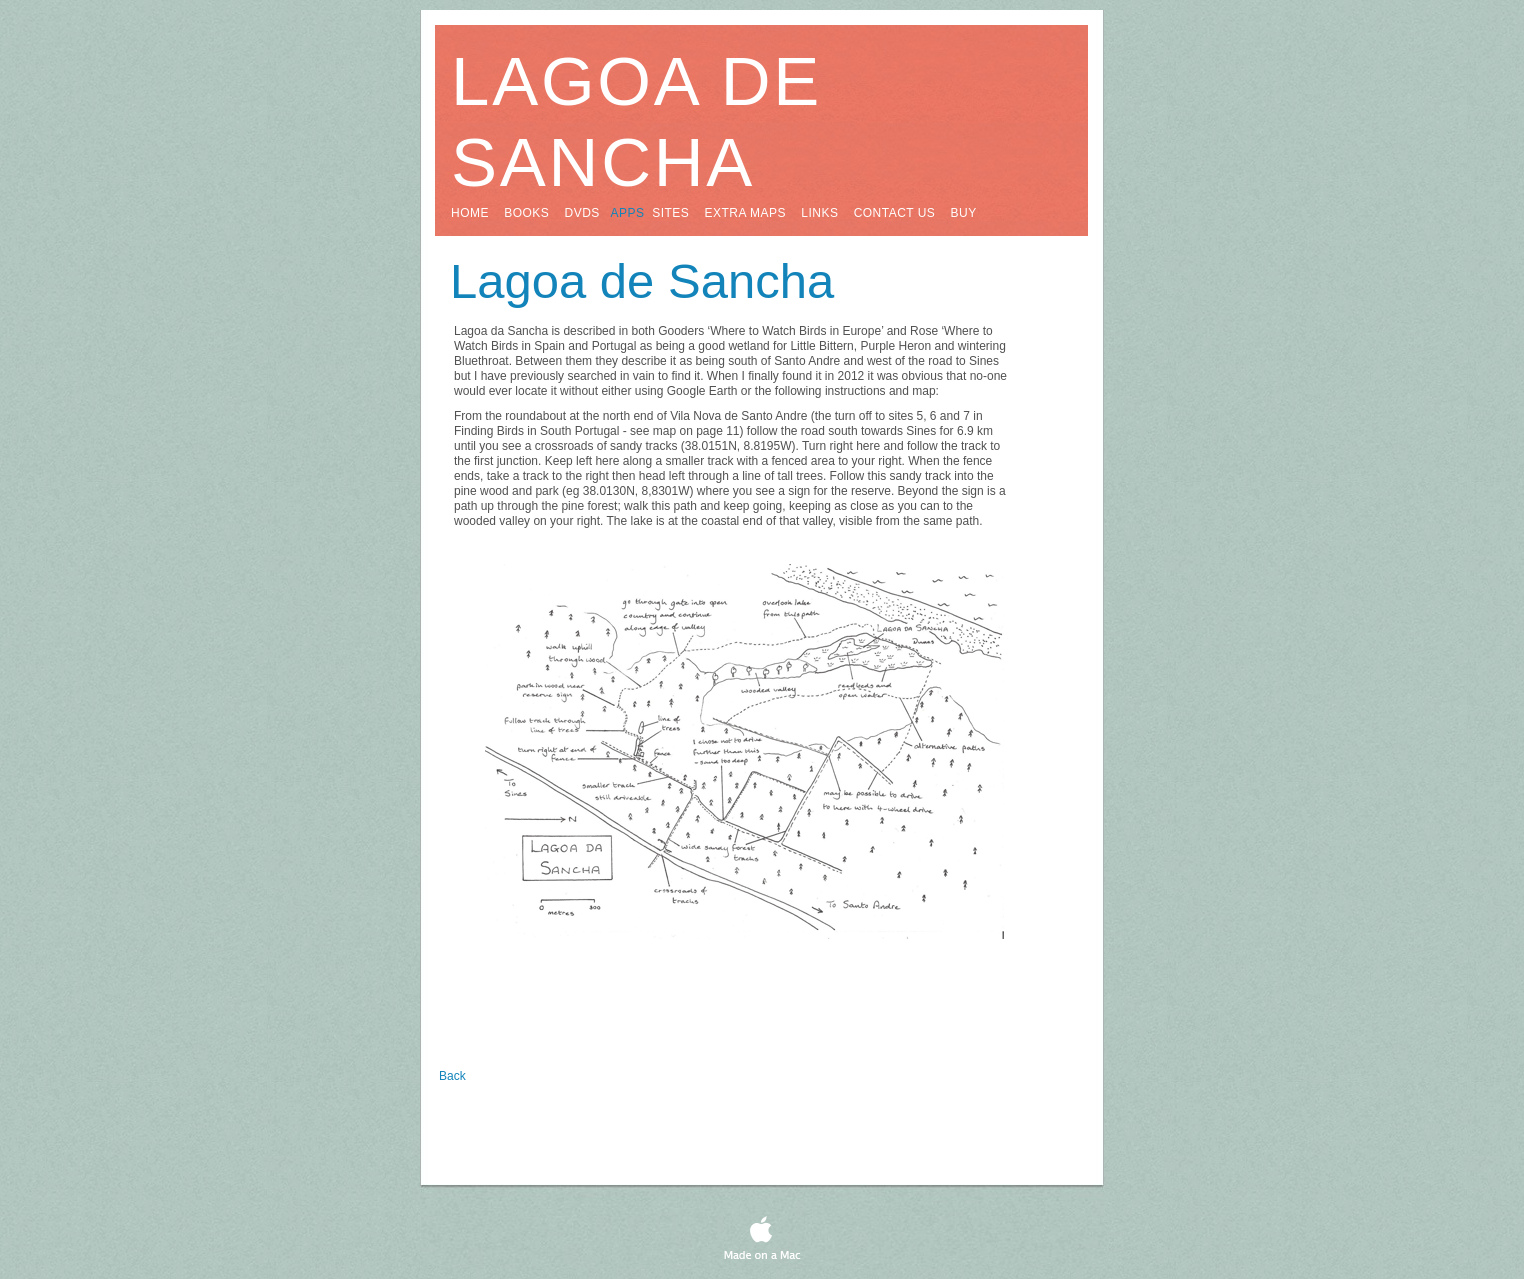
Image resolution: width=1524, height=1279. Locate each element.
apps (628, 213)
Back (452, 1076)
